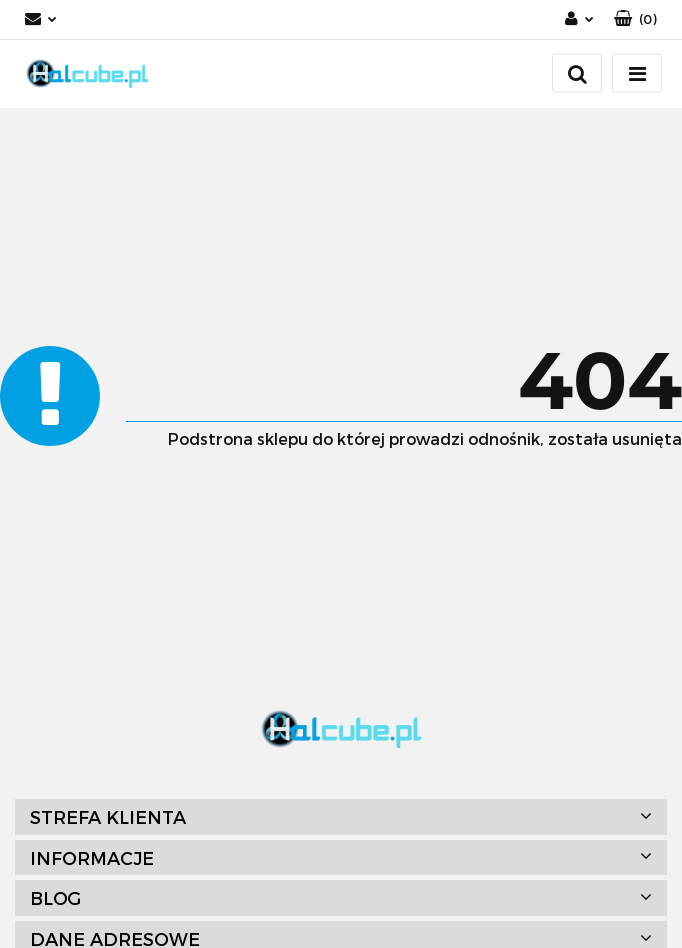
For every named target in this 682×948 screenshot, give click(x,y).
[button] (635, 19)
